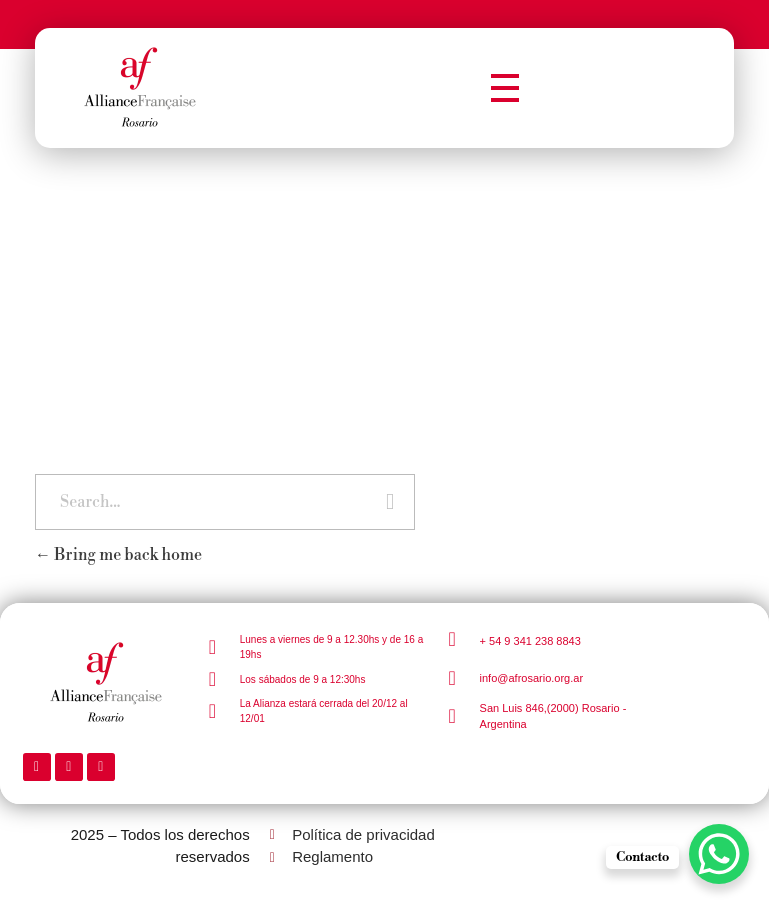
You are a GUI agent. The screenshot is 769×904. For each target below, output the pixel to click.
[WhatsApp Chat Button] (719, 854)
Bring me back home (118, 555)
